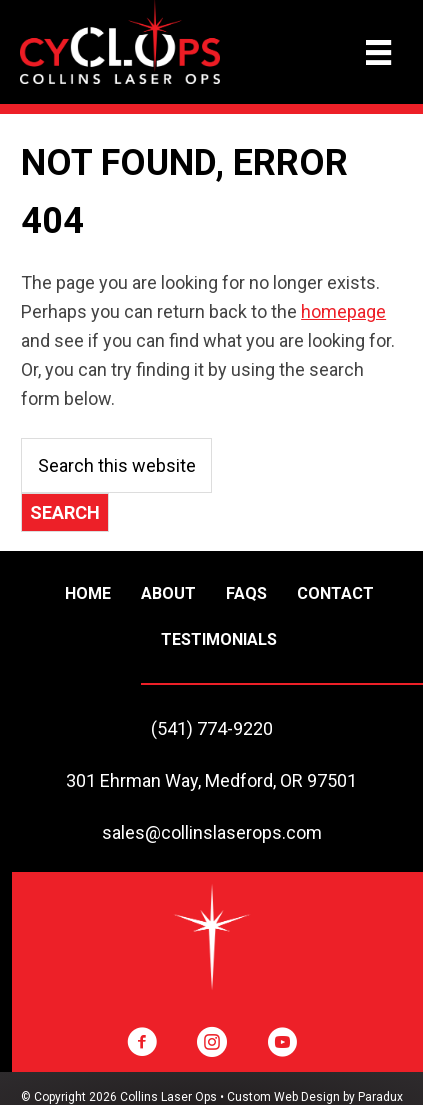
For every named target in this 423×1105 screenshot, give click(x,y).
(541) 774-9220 (212, 728)
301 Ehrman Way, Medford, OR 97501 (211, 780)
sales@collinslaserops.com (212, 832)
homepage (343, 311)
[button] (142, 1042)
